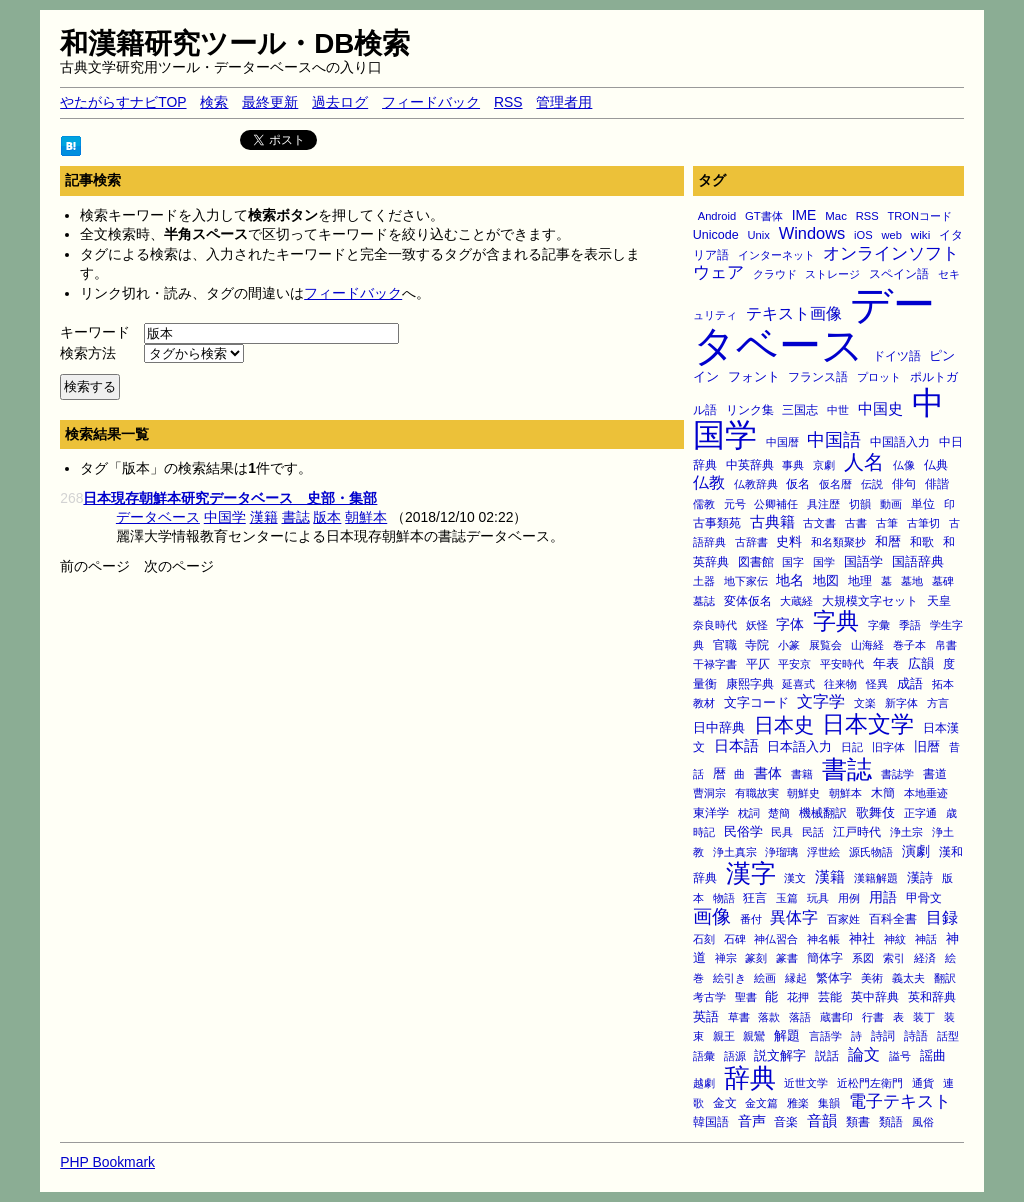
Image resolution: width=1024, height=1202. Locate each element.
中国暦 (782, 442)
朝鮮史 (803, 793)
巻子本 (909, 645)
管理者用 (564, 102)
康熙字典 (750, 684)
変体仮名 (748, 601)
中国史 (880, 408)
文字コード (756, 702)
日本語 (736, 746)
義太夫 (908, 978)
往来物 (840, 684)
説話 (827, 1056)
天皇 (939, 600)
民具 (782, 832)
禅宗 (726, 958)
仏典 (936, 464)
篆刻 (756, 958)
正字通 (920, 813)
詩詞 (883, 1035)
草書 (739, 1017)
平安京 (794, 664)
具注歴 (823, 504)
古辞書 (751, 542)
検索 (214, 102)
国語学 (863, 561)
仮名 (798, 484)
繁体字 (834, 978)
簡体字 (825, 958)
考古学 (709, 997)
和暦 (888, 541)
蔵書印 (836, 1017)
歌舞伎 (875, 813)
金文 (725, 1103)
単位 (923, 503)
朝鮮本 (845, 793)
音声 (752, 1121)
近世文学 (806, 1083)
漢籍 (830, 876)
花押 (798, 997)
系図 (863, 958)
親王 (724, 1036)
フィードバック (431, 102)
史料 (789, 541)
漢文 (795, 878)
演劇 (916, 851)
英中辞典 (875, 997)
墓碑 (943, 581)
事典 (793, 465)
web (892, 235)
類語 (891, 1121)
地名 (790, 580)
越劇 (704, 1083)
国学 (824, 562)
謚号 (900, 1056)
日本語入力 (799, 746)
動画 (891, 504)
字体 (790, 624)
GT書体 (764, 216)
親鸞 (754, 1036)
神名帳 (823, 939)
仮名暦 (835, 484)
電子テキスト (900, 1101)
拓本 (943, 684)
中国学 (225, 517)
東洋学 (711, 812)
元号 (735, 504)
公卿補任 (776, 504)
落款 (769, 1017)
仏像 (904, 465)
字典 (836, 621)
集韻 (829, 1103)
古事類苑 (717, 522)
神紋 (895, 939)
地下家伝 (746, 581)
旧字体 (888, 747)
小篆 (789, 645)
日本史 (784, 725)
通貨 (923, 1083)
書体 (768, 773)
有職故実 (757, 793)
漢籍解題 (876, 878)
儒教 (704, 504)
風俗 (923, 1122)
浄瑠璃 (781, 852)
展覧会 (825, 645)
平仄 (758, 663)
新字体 (901, 703)
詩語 (916, 1035)
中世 (838, 410)
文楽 (865, 703)
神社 (862, 938)
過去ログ (340, 102)
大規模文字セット (870, 601)
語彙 (704, 1056)
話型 (948, 1036)
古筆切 (923, 523)
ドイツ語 (897, 356)
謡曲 (933, 1055)
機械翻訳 (823, 813)
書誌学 (897, 774)
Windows (812, 233)
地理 (860, 580)
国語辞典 (918, 561)
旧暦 (927, 746)
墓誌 (704, 601)
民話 (813, 832)
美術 (872, 978)
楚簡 (779, 813)
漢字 (751, 873)
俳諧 (937, 483)
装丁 (924, 1017)
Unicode (716, 235)
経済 (925, 958)
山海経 (867, 645)
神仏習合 (776, 939)
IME (804, 215)
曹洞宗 (709, 793)
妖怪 (757, 625)
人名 (864, 462)
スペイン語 (899, 274)
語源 (735, 1056)
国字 (793, 562)
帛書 (946, 645)
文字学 (821, 701)
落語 (800, 1017)
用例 (849, 898)
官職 (725, 645)
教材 (704, 703)
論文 (864, 1054)
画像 (712, 916)
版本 (327, 517)
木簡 (883, 792)
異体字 (794, 917)
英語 (706, 1017)
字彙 (879, 625)
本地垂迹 (926, 793)
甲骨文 (924, 898)
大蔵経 (796, 601)
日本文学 (868, 724)
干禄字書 (715, 664)
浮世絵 (823, 852)
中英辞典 (750, 465)
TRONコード (919, 216)
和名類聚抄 (838, 542)
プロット (879, 377)
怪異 (877, 684)
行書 (873, 1017)
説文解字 (780, 1055)
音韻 (822, 1120)
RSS (508, 102)
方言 (938, 703)
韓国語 (711, 1122)
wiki (920, 234)
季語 (910, 625)
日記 (852, 747)
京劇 (824, 465)
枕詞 (749, 813)
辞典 (750, 1078)
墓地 (912, 581)
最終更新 (270, 102)
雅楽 (798, 1103)
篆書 (787, 958)
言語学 (825, 1036)
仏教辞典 (756, 484)
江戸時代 (857, 831)
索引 (894, 958)
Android (717, 216)
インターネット (776, 255)
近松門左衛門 (870, 1083)
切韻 (860, 504)
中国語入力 (900, 442)
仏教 (709, 482)
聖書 (746, 997)
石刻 (704, 939)
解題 (787, 1035)
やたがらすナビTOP (123, 102)
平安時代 (842, 664)
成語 (910, 684)
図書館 (756, 561)
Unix (759, 235)
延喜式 (798, 684)
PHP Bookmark (107, 1162)
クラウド (775, 274)
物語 (724, 898)
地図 (826, 580)
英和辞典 (932, 997)
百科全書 (893, 918)
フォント (754, 376)
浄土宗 (906, 832)
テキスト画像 (794, 313)
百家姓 (843, 919)
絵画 (765, 978)
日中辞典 (719, 728)
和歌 (922, 541)
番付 (751, 919)
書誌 (847, 769)
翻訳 (945, 978)
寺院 (757, 645)
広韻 (921, 664)
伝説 (872, 484)
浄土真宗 (735, 852)
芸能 (830, 996)
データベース (814, 325)
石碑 (735, 939)
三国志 (800, 410)
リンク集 (750, 409)
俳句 (904, 483)
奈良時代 (715, 625)
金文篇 (761, 1103)
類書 (858, 1121)
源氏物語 (871, 852)
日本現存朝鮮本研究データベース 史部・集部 (230, 498)
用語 (883, 897)
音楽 (786, 1121)
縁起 (796, 978)
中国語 (834, 440)
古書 (856, 523)
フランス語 (818, 377)
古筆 (887, 523)
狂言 (755, 897)
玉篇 (787, 898)
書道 (935, 774)
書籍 (802, 774)
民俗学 (743, 831)
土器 (704, 581)
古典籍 (772, 522)
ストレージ (832, 274)
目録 (942, 917)
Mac (836, 216)
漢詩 (920, 877)
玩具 (818, 898)
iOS (863, 235)
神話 (926, 939)
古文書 (819, 523)
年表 (886, 663)
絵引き (729, 978)
